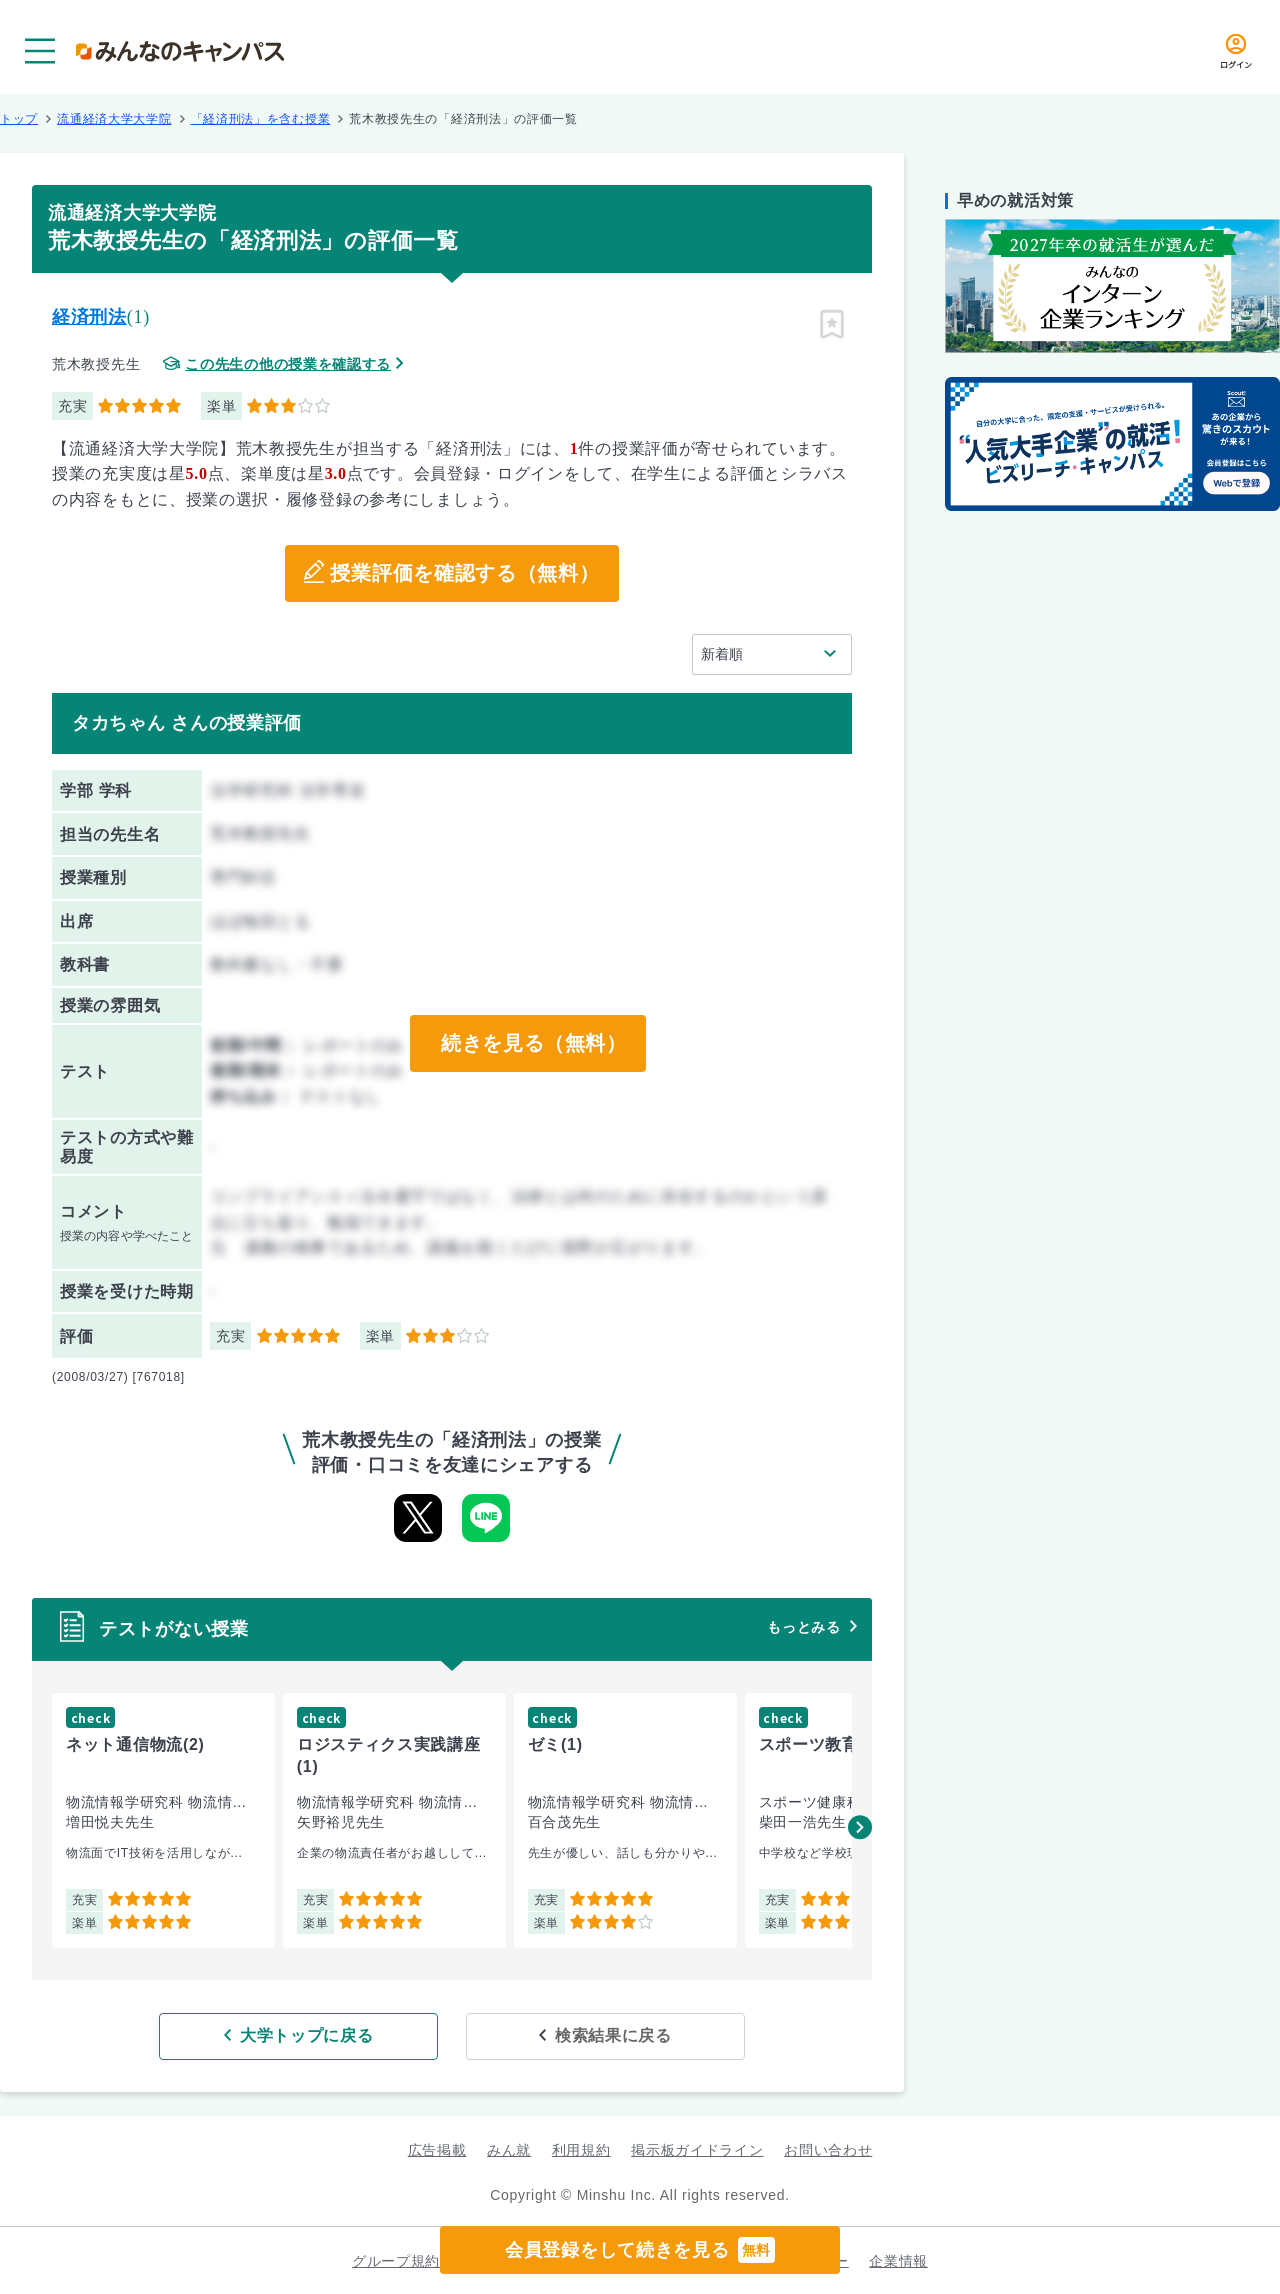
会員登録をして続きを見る (640, 2250)
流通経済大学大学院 (114, 119)
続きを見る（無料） (533, 1044)
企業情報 (898, 2260)
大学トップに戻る (323, 2034)
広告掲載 (437, 2149)
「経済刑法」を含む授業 (261, 119)
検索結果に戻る (597, 2034)
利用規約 (581, 2149)
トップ (19, 119)
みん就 (509, 2149)
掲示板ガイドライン (697, 2149)
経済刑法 (89, 317)
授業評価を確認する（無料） (464, 574)
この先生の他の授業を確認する (288, 364)
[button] (860, 1827)
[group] (163, 1820)
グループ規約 (396, 2260)
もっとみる (804, 1627)
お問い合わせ (828, 2149)
